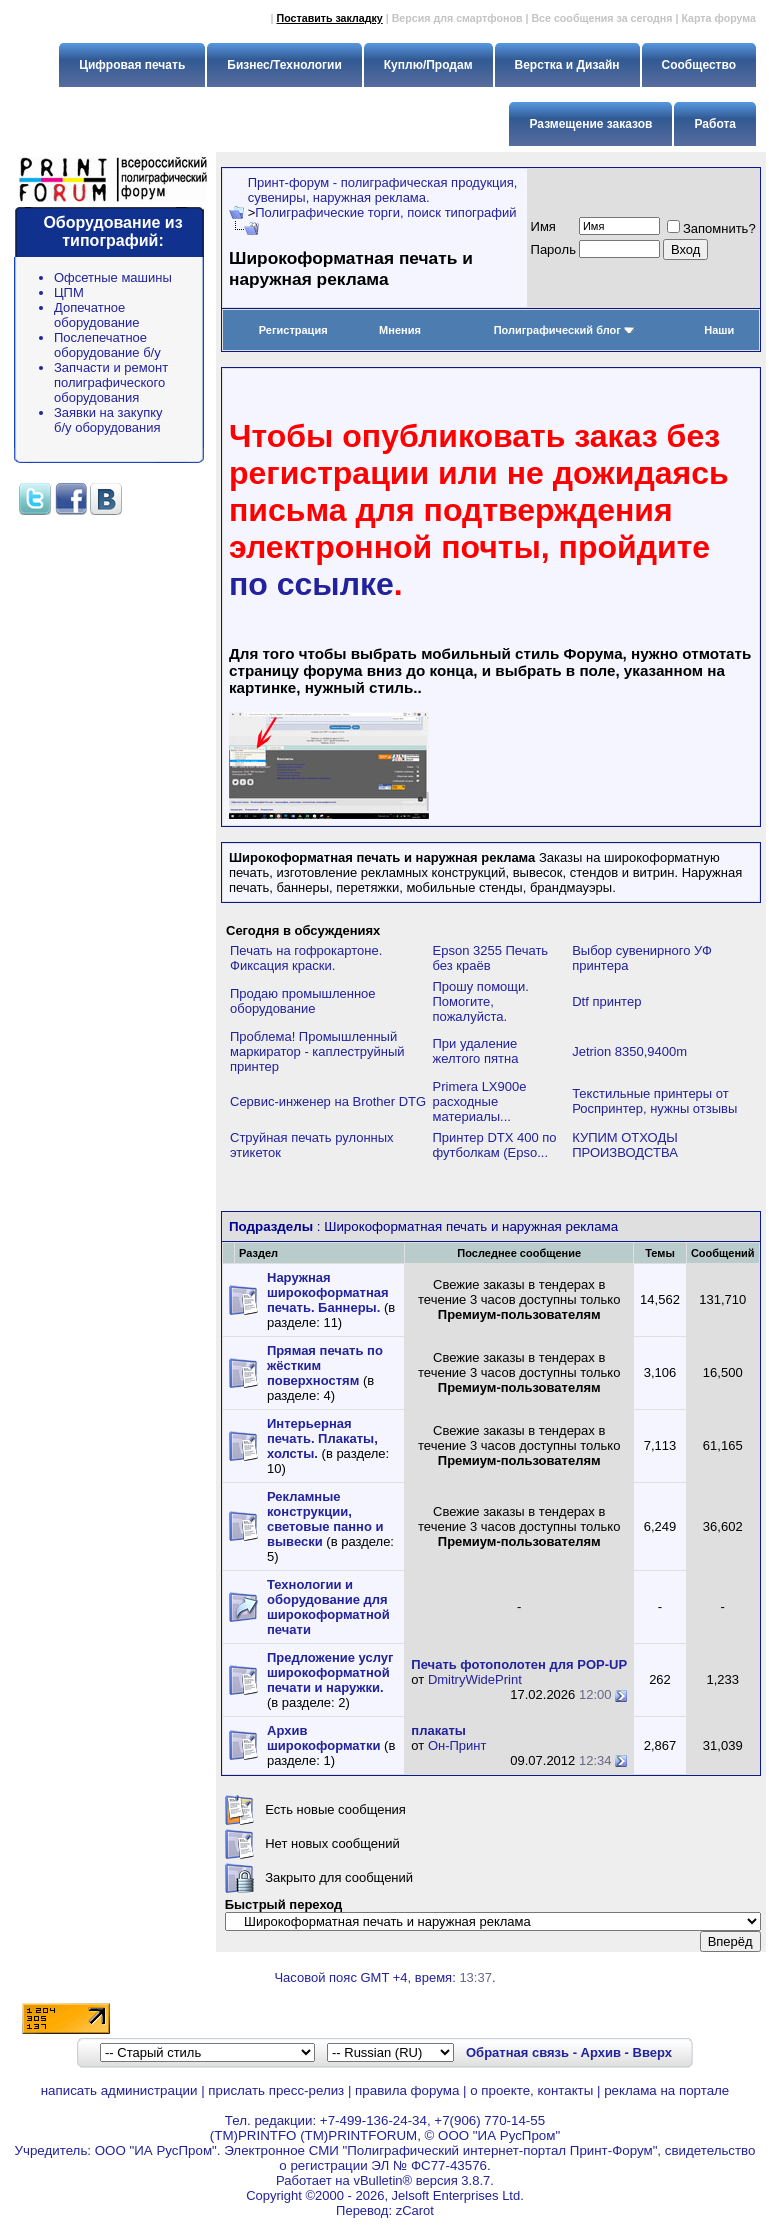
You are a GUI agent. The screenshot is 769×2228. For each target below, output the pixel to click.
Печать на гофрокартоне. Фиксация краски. (306, 958)
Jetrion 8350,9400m (629, 1051)
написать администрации (119, 2090)
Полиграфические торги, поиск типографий (385, 212)
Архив (601, 2052)
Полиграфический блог (564, 330)
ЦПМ (69, 292)
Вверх (652, 2052)
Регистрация (293, 330)
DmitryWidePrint (475, 1679)
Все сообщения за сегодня (601, 18)
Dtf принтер (606, 1001)
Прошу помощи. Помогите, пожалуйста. (481, 1001)
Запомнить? (711, 228)
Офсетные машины (113, 277)
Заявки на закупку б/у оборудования (108, 420)
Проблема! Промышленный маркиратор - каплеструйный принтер (317, 1051)
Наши (719, 330)
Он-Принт (457, 1745)
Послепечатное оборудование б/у (107, 345)
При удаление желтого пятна (476, 1051)
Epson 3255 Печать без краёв (491, 958)
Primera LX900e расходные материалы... (480, 1101)
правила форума (407, 2090)
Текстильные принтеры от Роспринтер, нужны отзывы (654, 1101)
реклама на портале (666, 2090)
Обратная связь (517, 2052)
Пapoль (553, 249)
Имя (543, 226)
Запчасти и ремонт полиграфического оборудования (111, 382)
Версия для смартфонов (457, 18)
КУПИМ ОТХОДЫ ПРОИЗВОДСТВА (625, 1145)
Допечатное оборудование (97, 315)
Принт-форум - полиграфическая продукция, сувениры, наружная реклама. (383, 190)
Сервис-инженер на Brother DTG (328, 1101)
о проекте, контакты (531, 2090)
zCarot (415, 2210)
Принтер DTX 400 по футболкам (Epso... (495, 1145)
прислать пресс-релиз (276, 2090)
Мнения (400, 330)
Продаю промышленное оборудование (303, 1001)
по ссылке (311, 584)
